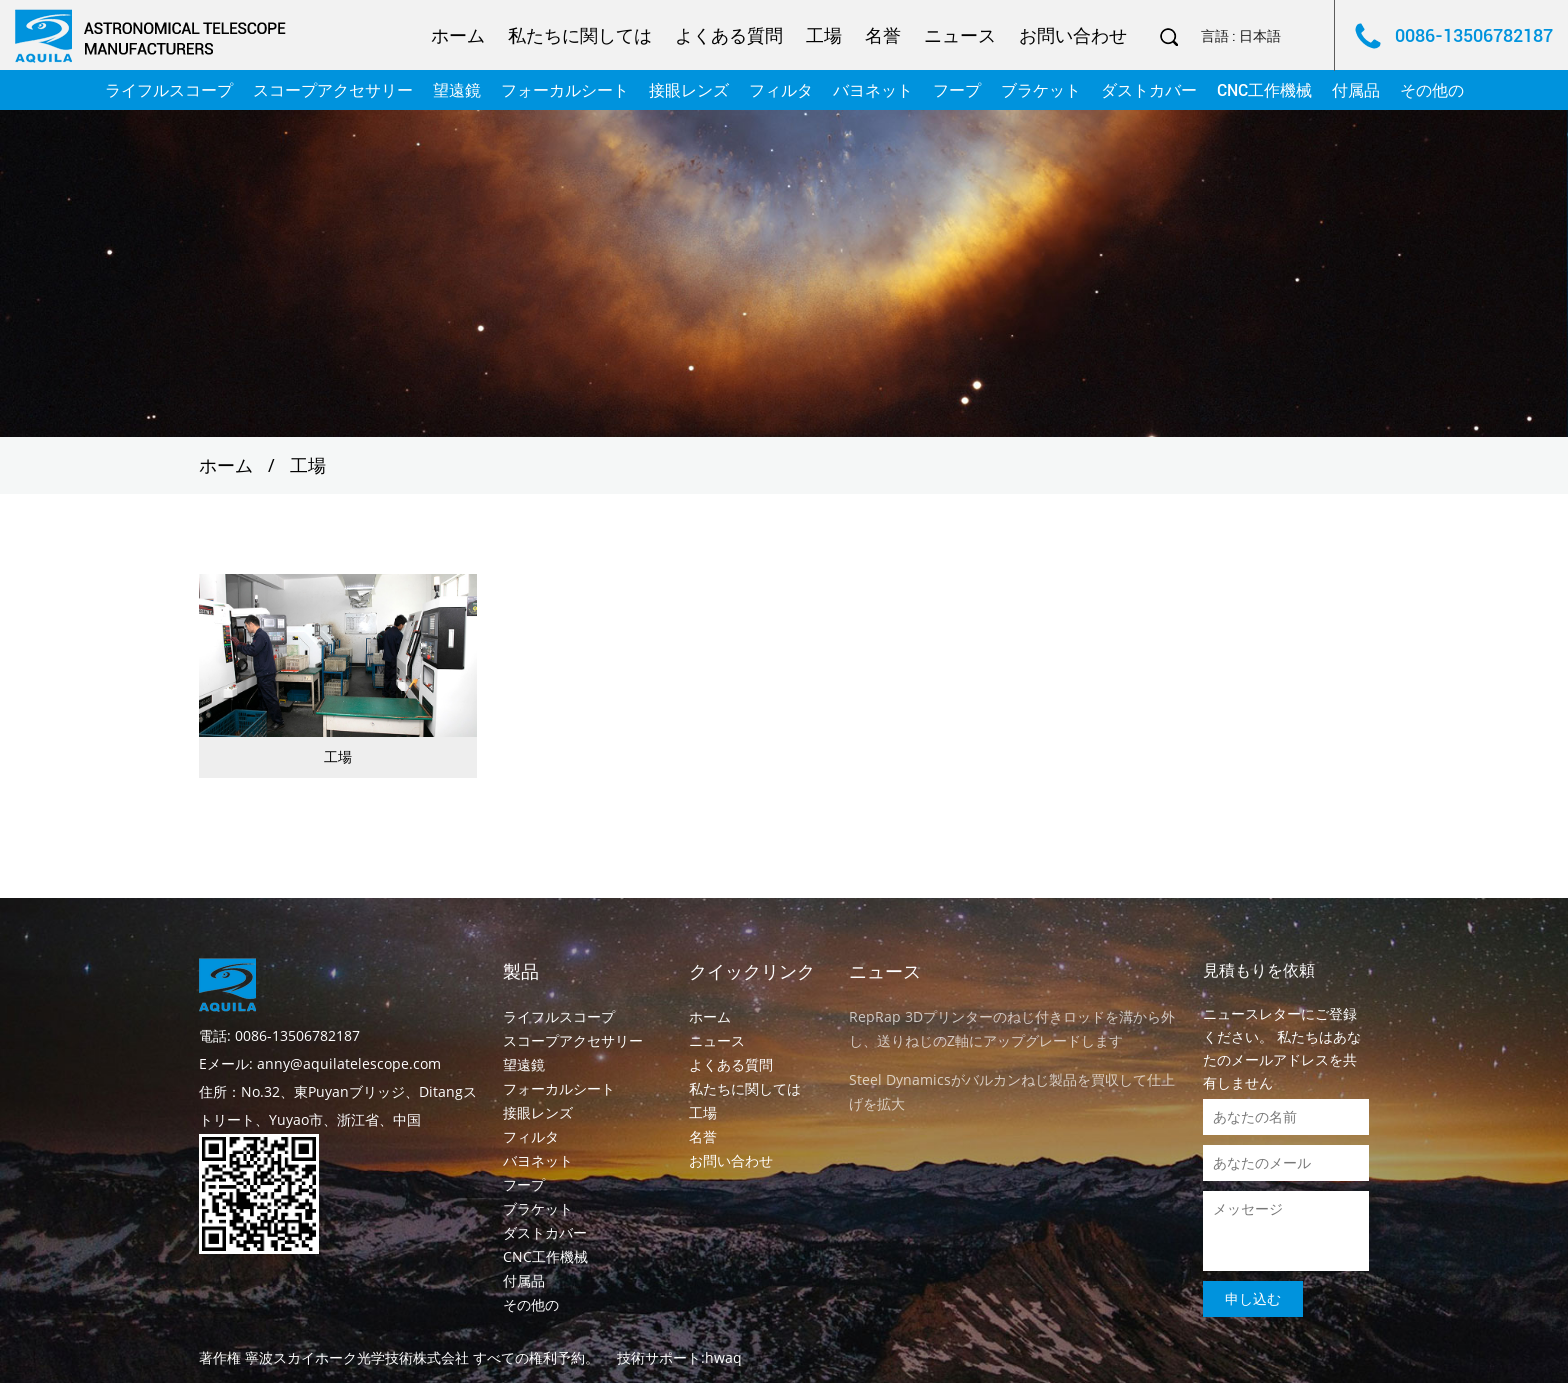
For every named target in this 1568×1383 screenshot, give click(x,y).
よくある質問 (729, 35)
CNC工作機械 (1264, 90)
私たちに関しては (580, 35)
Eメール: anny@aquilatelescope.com (320, 1063)
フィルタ (781, 90)
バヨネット (873, 90)
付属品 (1356, 90)
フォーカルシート (565, 90)
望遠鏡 (457, 90)
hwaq (723, 1357)
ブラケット (1041, 90)
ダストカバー (1149, 90)
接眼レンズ (689, 90)
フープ (957, 90)
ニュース (960, 35)
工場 (824, 35)
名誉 (883, 35)
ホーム (458, 35)
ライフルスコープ (169, 90)
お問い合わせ (1073, 35)
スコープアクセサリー (333, 90)
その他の (1432, 90)
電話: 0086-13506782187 (279, 1035)
